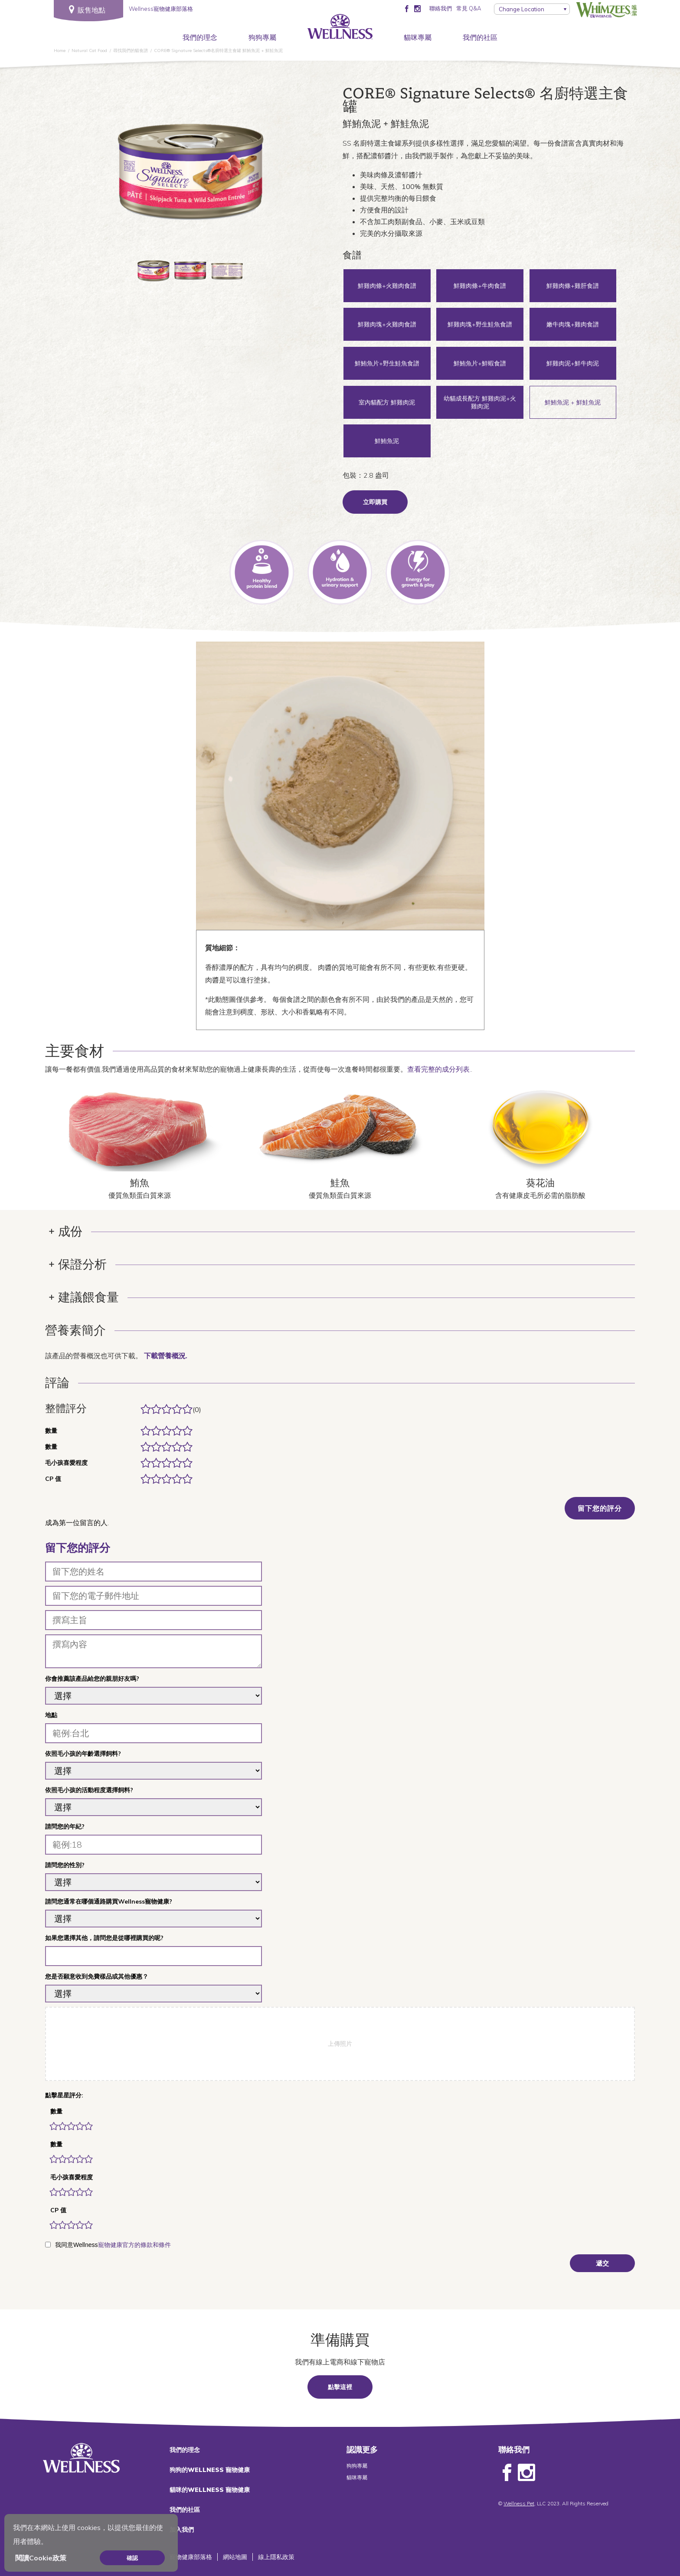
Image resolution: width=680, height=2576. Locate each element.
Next (270, 170)
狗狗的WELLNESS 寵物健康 (210, 2470)
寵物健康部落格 (191, 2557)
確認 (132, 2557)
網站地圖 (235, 2557)
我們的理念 (200, 37)
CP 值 (58, 2210)
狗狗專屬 (262, 37)
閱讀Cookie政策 (40, 2557)
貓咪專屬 (418, 37)
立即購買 (375, 502)
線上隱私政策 (276, 2557)
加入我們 (182, 2530)
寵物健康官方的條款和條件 (134, 2245)
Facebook (507, 2472)
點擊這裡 (340, 2387)
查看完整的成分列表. (439, 1069)
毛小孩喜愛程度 (71, 2177)
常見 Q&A (468, 8)
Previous (109, 170)
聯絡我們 (440, 8)
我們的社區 (480, 37)
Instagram (526, 2472)
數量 (56, 2111)
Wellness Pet (518, 2503)
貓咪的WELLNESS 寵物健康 (210, 2490)
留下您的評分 (600, 1508)
